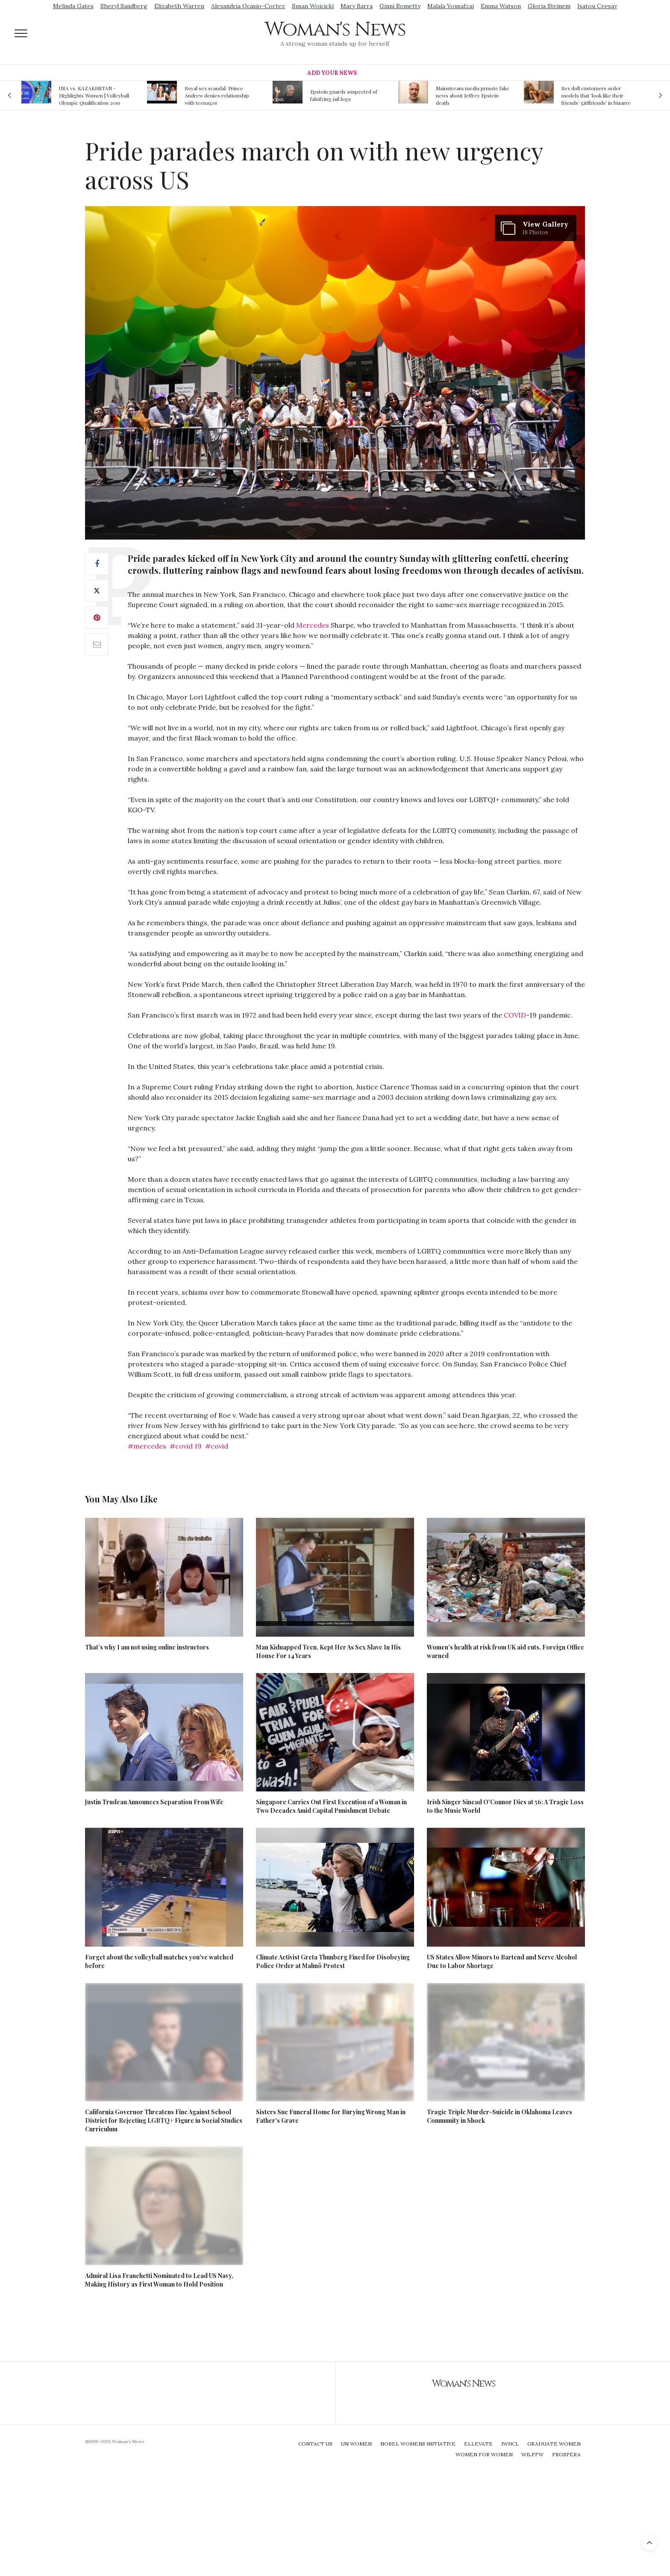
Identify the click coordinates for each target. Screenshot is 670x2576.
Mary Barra (357, 6)
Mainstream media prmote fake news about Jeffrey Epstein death (472, 95)
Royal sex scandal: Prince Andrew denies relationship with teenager (217, 95)
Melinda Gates (73, 6)
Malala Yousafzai (450, 6)
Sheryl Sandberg (123, 6)
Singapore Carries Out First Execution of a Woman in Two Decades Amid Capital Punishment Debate (331, 1806)
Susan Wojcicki (313, 6)
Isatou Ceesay (597, 6)
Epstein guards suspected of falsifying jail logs (343, 95)
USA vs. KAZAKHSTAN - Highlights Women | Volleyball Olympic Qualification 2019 (94, 95)
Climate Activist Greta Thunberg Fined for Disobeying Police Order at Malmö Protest (333, 1961)
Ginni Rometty (399, 6)
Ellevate (478, 2443)
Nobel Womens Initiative (417, 2443)
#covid (216, 1446)
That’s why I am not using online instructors (147, 1647)
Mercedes (312, 625)
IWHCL (510, 2443)
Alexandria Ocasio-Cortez (248, 6)
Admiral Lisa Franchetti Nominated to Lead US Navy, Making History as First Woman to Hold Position (159, 2280)
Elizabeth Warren (179, 6)
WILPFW (532, 2454)
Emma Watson (501, 6)
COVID (515, 1015)
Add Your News (332, 73)
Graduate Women (554, 2443)
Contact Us (315, 2443)
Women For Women (484, 2454)
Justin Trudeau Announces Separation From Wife (154, 1802)
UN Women (356, 2443)
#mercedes (147, 1446)
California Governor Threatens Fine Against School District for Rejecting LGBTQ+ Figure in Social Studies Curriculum (163, 2120)
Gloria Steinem (549, 6)
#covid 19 (186, 1446)
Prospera (566, 2454)
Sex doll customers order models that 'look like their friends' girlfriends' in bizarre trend (596, 95)
